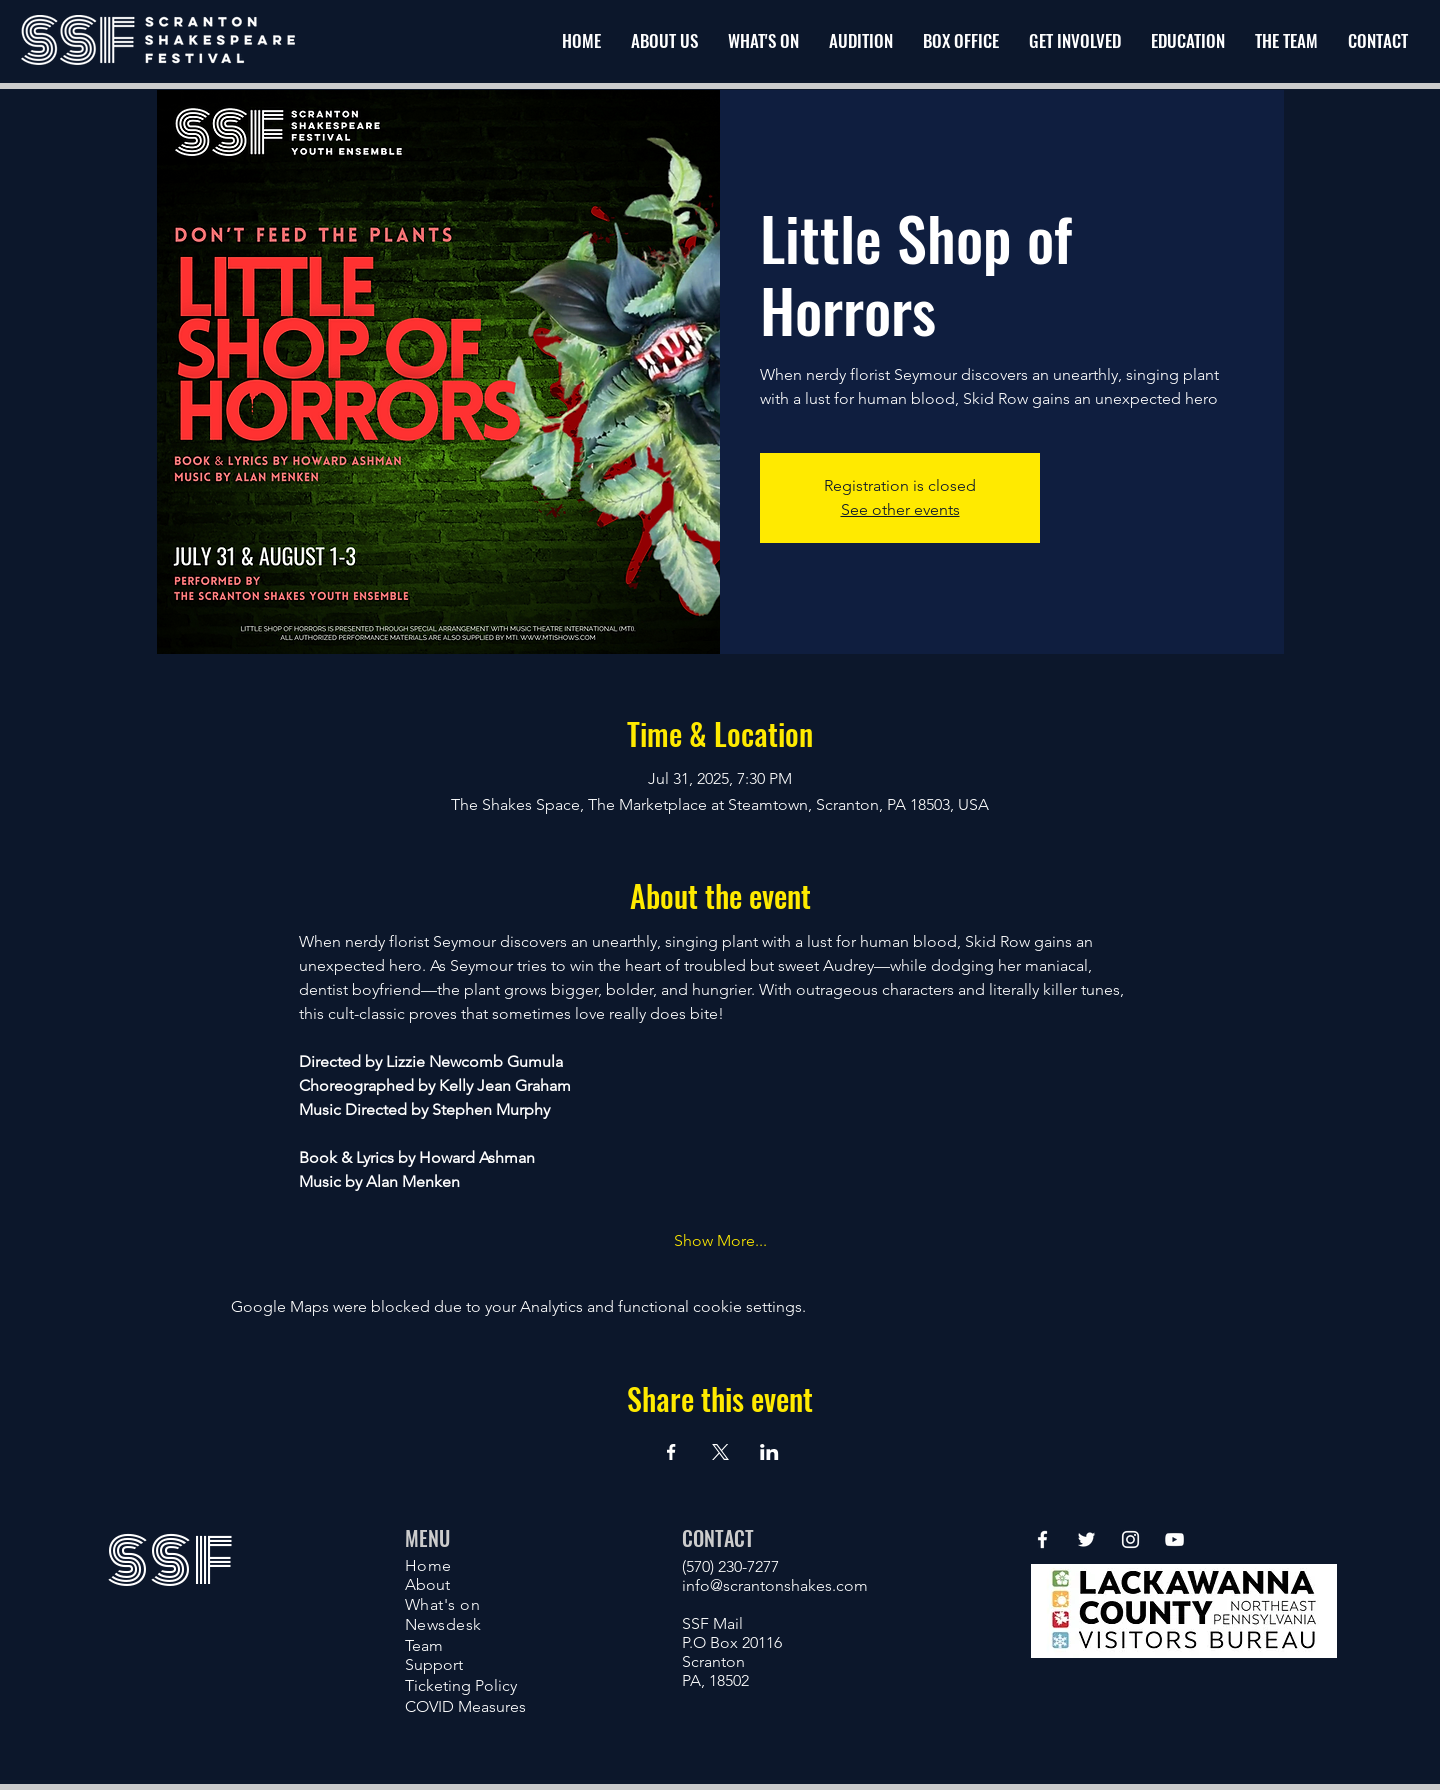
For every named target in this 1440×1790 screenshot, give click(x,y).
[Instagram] (1130, 1539)
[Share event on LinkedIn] (769, 1452)
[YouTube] (1174, 1539)
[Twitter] (1086, 1539)
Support (434, 1664)
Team (424, 1645)
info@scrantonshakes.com (775, 1585)
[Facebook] (1042, 1539)
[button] (1075, 41)
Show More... (720, 1240)
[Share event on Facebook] (671, 1452)
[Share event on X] (720, 1452)
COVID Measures (465, 1706)
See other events (900, 509)
